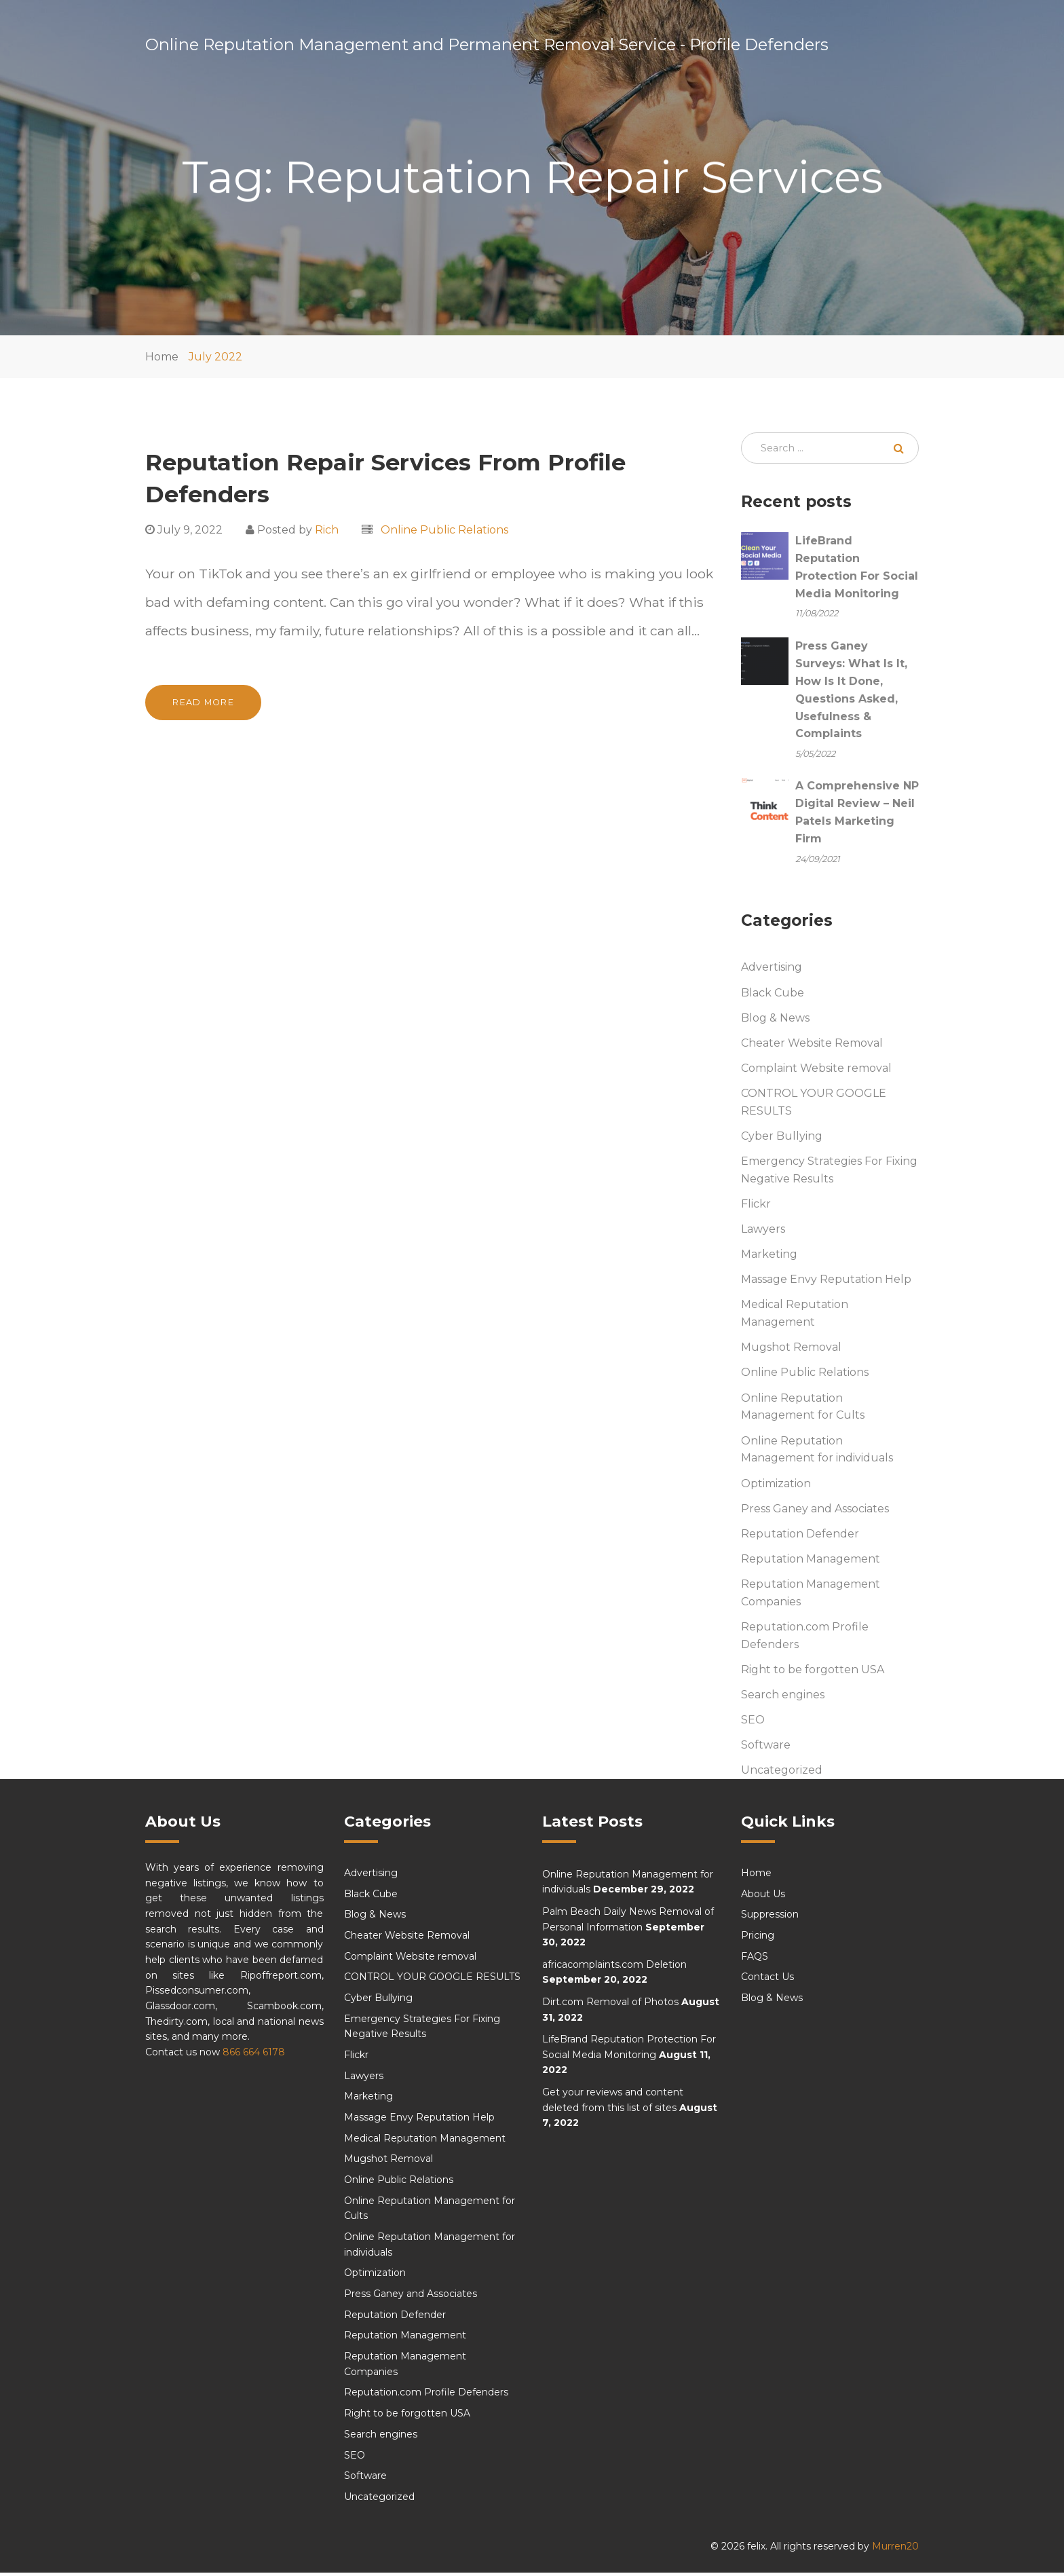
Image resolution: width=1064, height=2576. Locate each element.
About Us (763, 1897)
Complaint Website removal (816, 1071)
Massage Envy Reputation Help (826, 1282)
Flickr (756, 1207)
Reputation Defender (800, 1537)
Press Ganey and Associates (815, 1512)
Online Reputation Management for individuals (817, 1452)
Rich (327, 529)
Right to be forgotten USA (812, 1672)
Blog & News (775, 1021)
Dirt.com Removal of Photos (610, 2005)
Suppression (770, 1917)
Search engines (782, 1698)
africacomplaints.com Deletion (614, 1968)
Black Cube (772, 995)
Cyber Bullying (781, 1139)
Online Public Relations (444, 529)
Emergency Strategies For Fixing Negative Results (829, 1173)
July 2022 (215, 356)
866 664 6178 (254, 2055)
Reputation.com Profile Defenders (805, 1639)
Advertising (771, 970)
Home (161, 356)
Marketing (769, 1257)
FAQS (754, 1960)
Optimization (776, 1486)
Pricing (757, 1939)
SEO (753, 1723)
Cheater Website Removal (812, 1046)
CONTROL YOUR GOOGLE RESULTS (813, 1105)
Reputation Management (810, 1562)
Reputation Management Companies (810, 1596)
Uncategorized (781, 1773)
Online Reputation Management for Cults (802, 1409)
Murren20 (895, 2549)
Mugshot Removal (791, 1350)
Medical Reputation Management (794, 1316)
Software (766, 1748)
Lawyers (763, 1232)
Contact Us (767, 1980)
